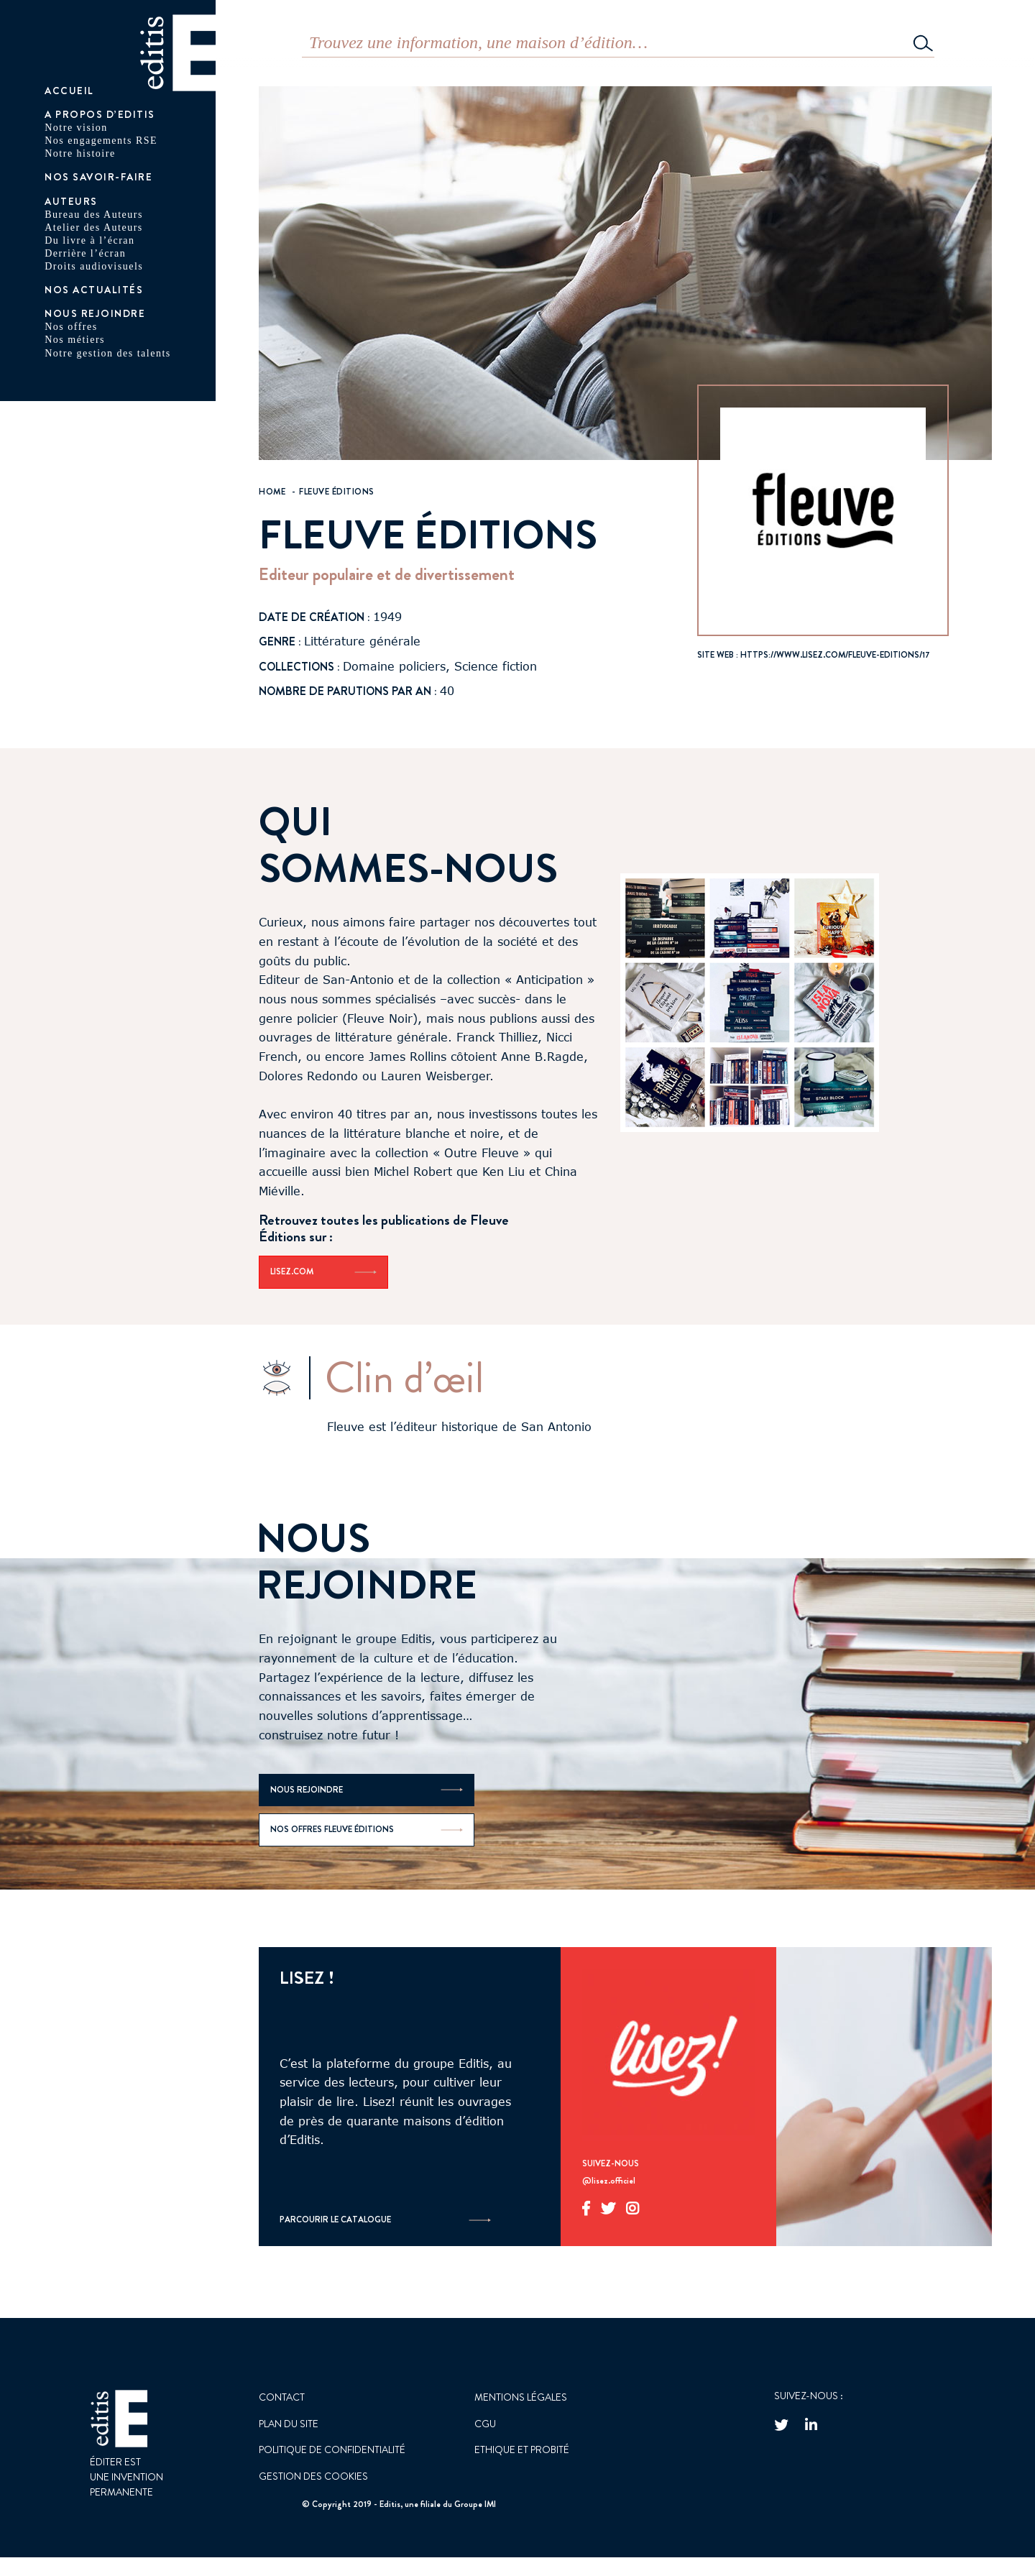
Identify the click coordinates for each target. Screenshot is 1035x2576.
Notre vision (76, 127)
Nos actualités (94, 289)
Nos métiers (75, 339)
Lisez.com (323, 1271)
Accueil (69, 90)
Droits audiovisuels (94, 266)
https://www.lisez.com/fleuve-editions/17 (834, 654)
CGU (485, 2423)
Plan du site (288, 2423)
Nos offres (71, 326)
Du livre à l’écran (89, 240)
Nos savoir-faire (98, 177)
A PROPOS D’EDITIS (100, 114)
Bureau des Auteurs (94, 214)
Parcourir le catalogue (385, 2220)
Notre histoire (80, 153)
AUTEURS (71, 201)
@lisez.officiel (608, 2181)
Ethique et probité (521, 2449)
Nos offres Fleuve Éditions (366, 1829)
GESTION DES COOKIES (313, 2476)
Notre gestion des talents (108, 353)
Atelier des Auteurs (94, 227)
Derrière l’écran (85, 253)
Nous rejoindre (95, 313)
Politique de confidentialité (332, 2449)
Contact (282, 2397)
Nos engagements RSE (101, 140)
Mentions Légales (520, 2397)
